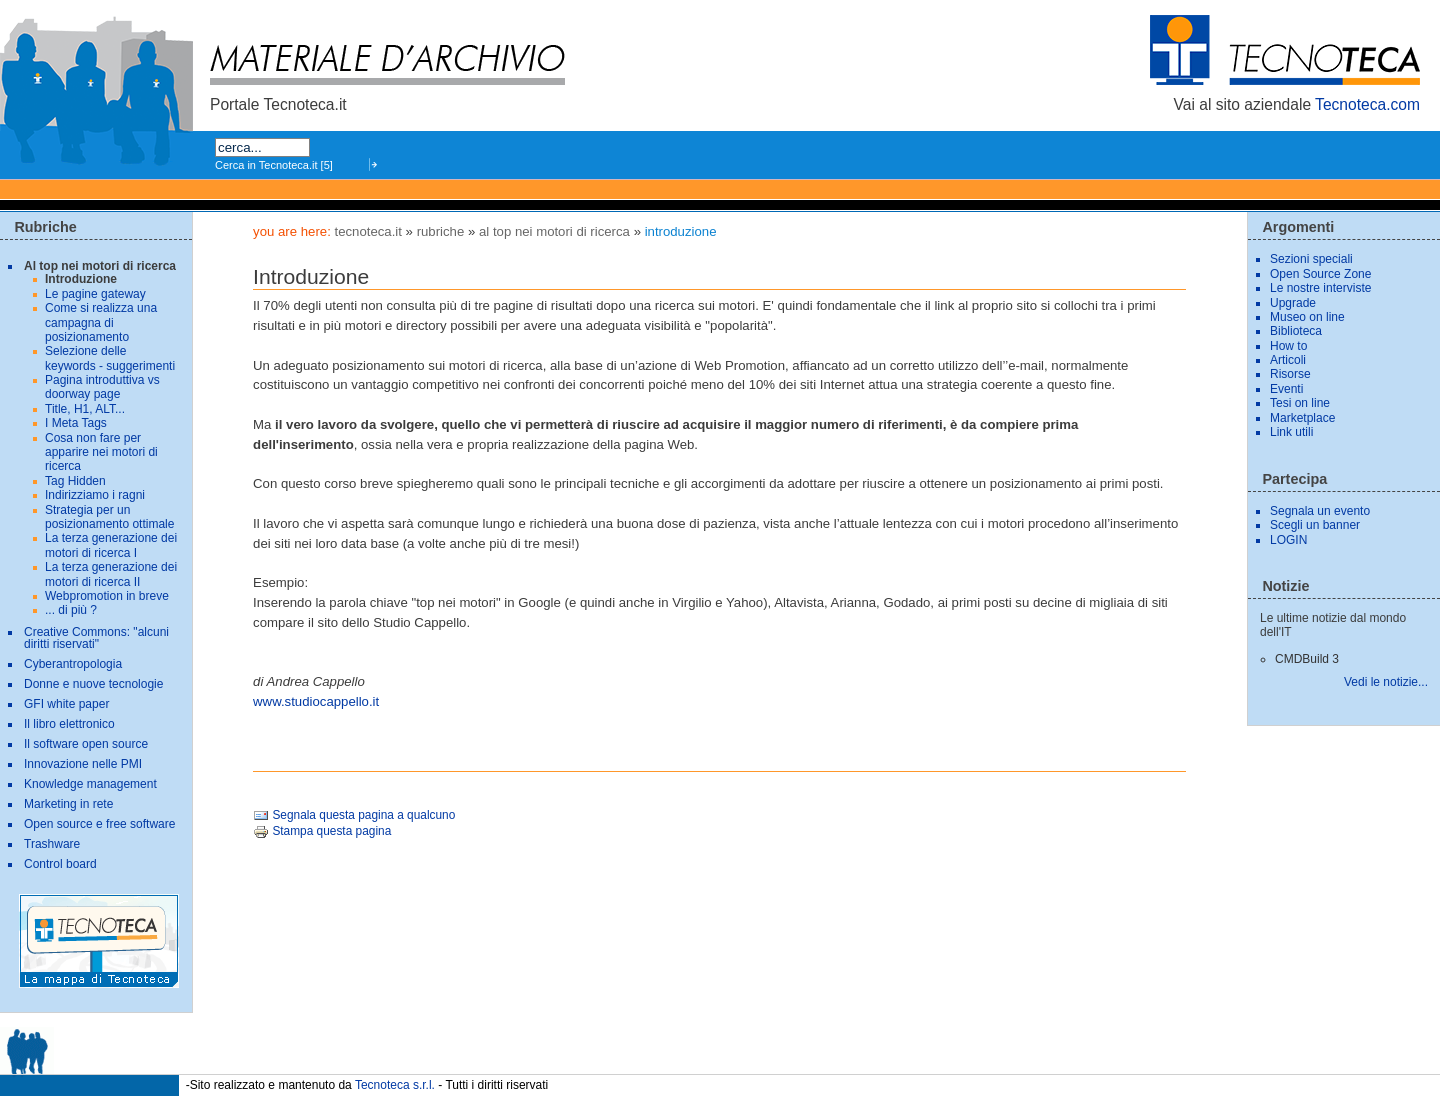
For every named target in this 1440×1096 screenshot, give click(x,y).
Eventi (1286, 389)
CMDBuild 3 (1307, 659)
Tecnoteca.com (1367, 104)
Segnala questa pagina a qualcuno (354, 815)
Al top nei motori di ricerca (554, 231)
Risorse (1290, 374)
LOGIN (1288, 540)
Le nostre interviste (1320, 288)
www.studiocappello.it (316, 701)
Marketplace (1302, 418)
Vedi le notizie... (1386, 682)
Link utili (1291, 432)
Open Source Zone (1320, 274)
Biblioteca (1296, 331)
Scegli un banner (1315, 525)
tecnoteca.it (367, 231)
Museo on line (1307, 317)
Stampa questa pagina (322, 831)
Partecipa (1294, 479)
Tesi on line (1300, 403)
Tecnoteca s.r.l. (395, 1084)
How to (1288, 346)
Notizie (1285, 586)
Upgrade (1293, 303)
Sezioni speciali (1311, 259)
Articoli (1288, 360)
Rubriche (441, 231)
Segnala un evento (1320, 511)
